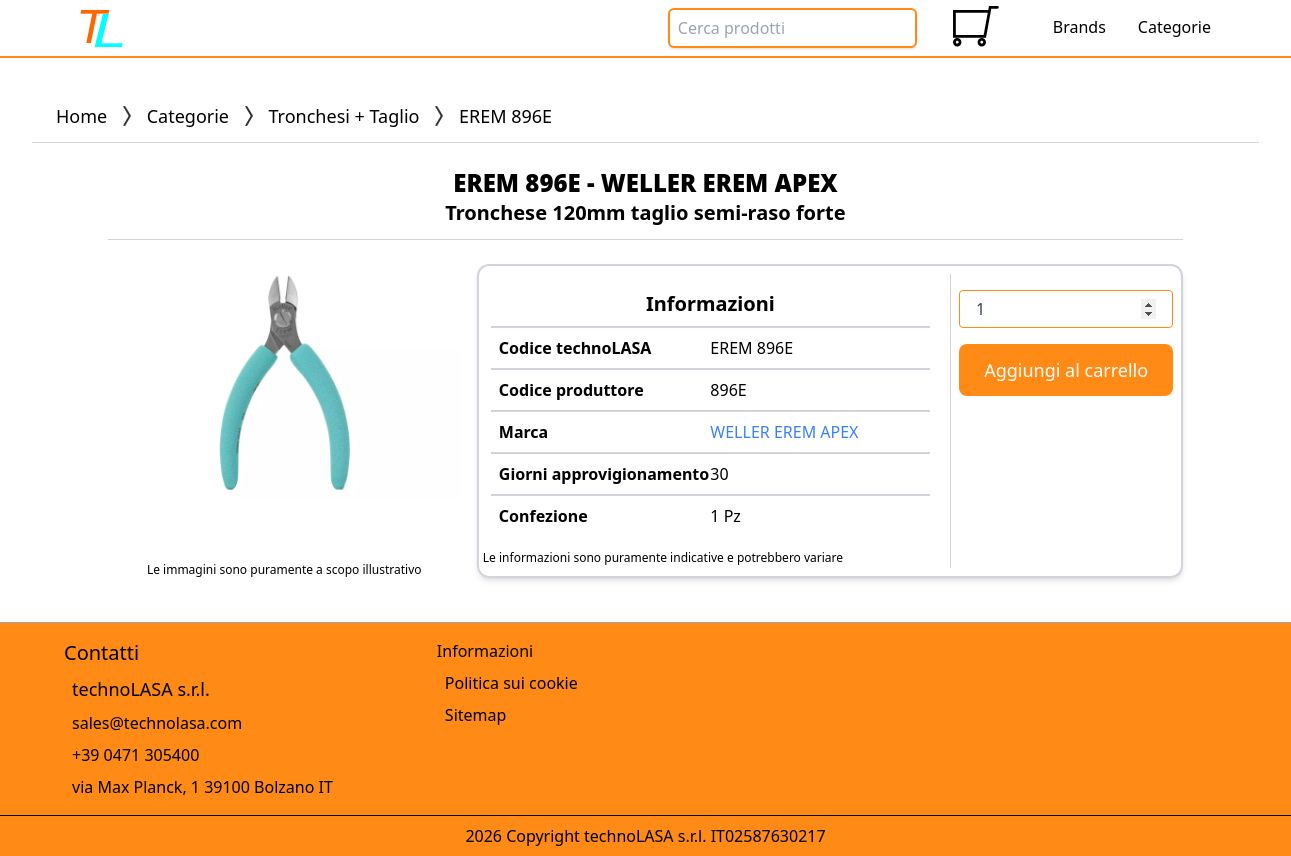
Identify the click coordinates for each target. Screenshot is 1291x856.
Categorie (188, 116)
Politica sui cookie (511, 683)
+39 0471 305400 (135, 755)
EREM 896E (751, 348)
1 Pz (725, 516)
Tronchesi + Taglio (344, 116)
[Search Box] (792, 28)
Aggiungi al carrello (1066, 370)
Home (81, 116)
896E (728, 390)
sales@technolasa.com (157, 723)
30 (719, 474)
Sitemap (476, 715)
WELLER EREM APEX (784, 432)
